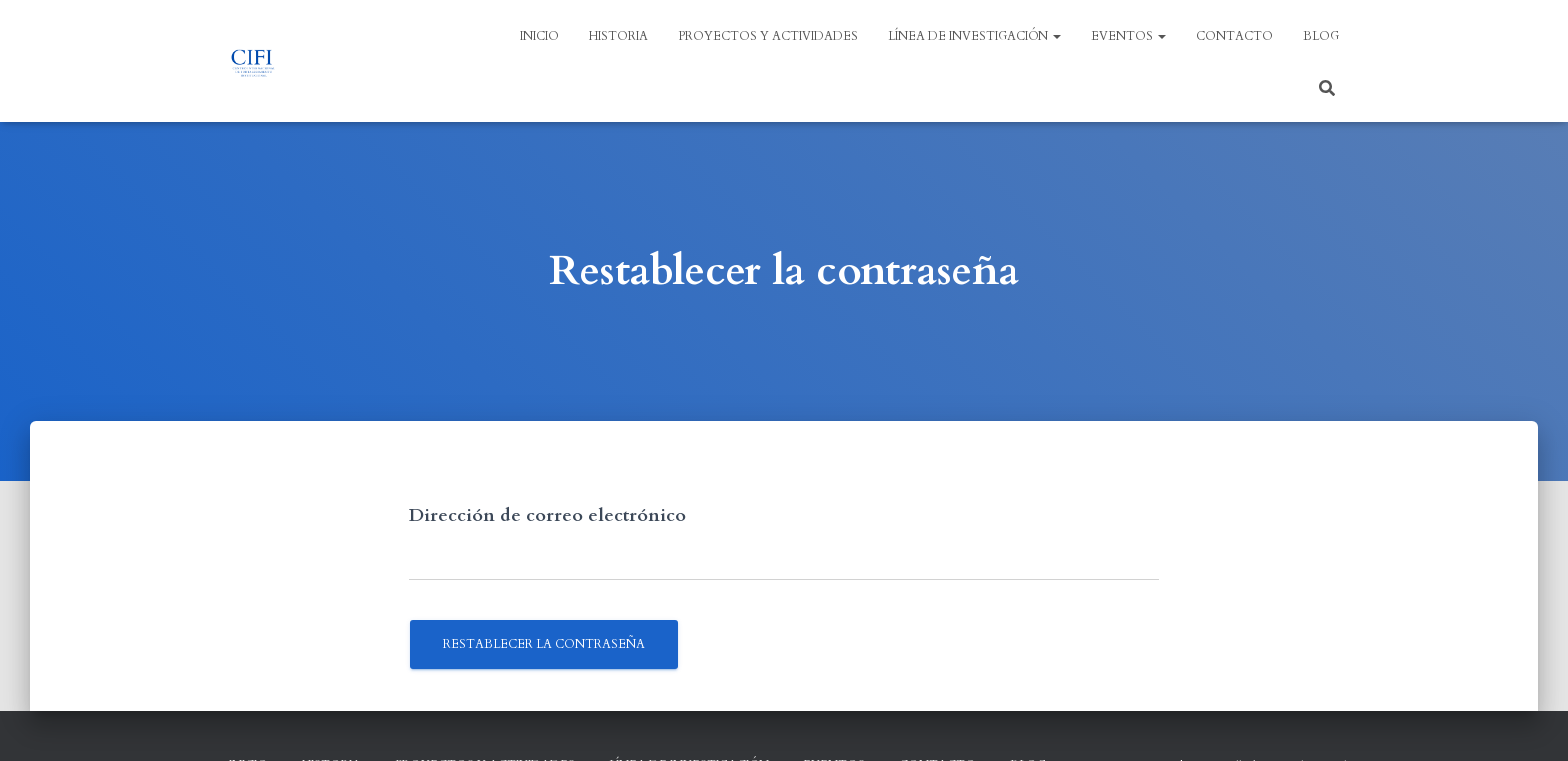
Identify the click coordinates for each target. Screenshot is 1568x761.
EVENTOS (1128, 36)
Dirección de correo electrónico (547, 515)
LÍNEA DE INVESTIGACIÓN (974, 36)
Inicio (539, 36)
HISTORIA (618, 36)
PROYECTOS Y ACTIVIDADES (768, 36)
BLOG (1321, 36)
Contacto (1234, 36)
